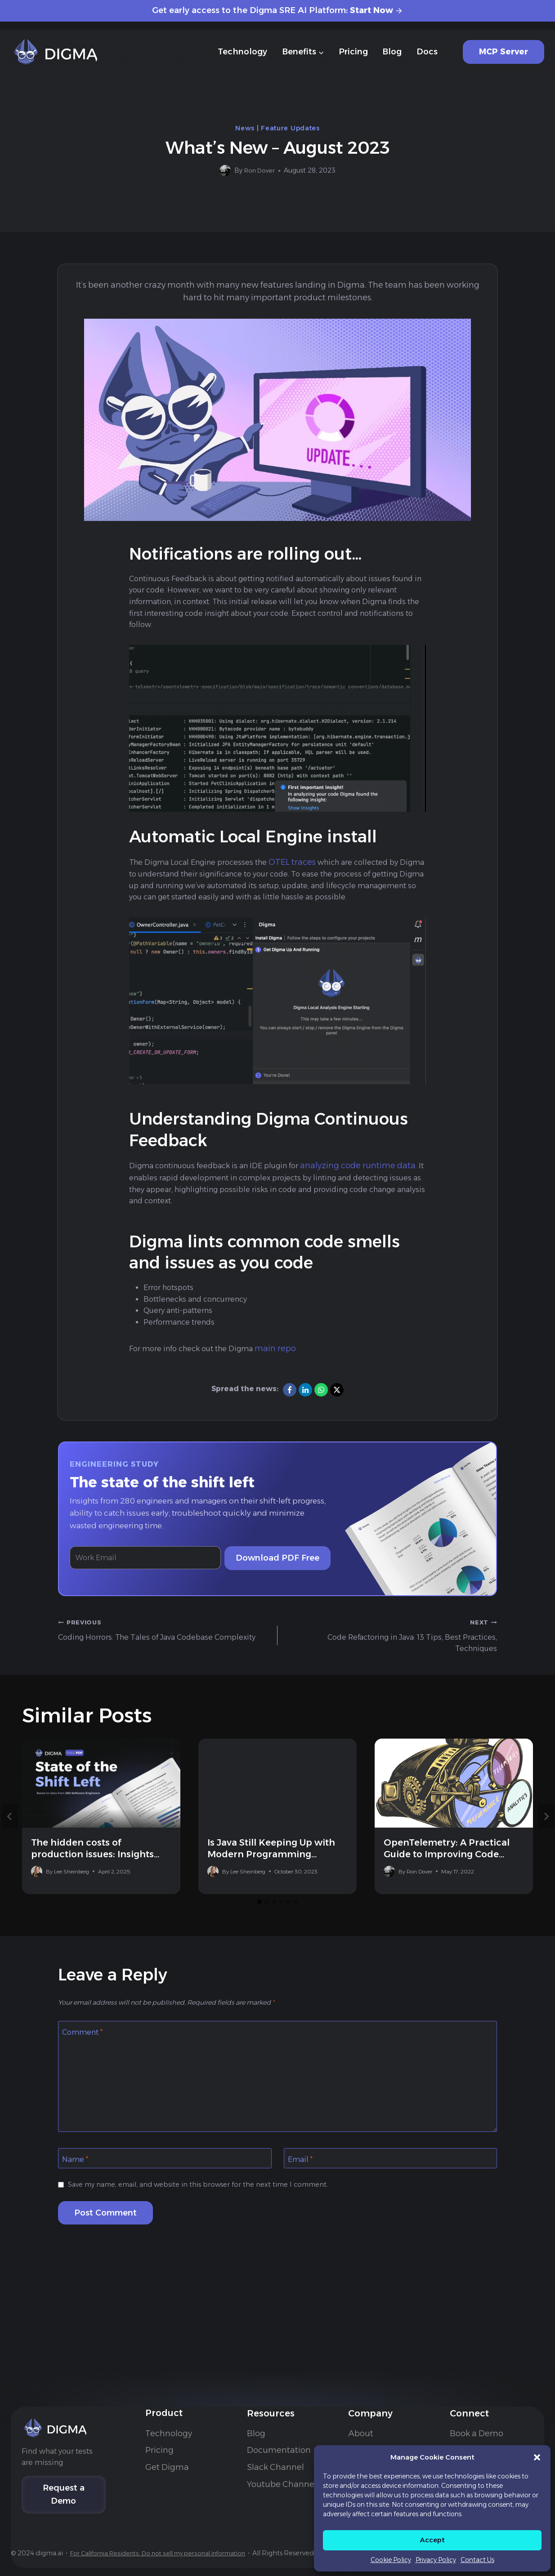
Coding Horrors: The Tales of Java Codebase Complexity (163, 1671)
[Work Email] (149, 1592)
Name (77, 2201)
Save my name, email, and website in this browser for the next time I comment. (210, 2227)
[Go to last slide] (10, 1855)
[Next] (546, 1855)
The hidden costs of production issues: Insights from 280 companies (92, 1893)
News (245, 128)
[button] (537, 2457)
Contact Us (477, 2560)
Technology (242, 52)
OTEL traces (307, 869)
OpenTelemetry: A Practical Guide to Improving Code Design (447, 1893)
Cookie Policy (391, 2560)
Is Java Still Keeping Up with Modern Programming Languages (271, 1893)
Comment (85, 2072)
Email (302, 2201)
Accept (432, 2540)
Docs (427, 52)
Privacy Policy (436, 2560)
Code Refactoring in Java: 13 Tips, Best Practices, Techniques (391, 1671)
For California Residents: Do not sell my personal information (190, 2516)
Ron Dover (259, 170)
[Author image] (222, 170)
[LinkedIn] (305, 1424)
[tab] (259, 1941)
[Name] (165, 2200)
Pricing (353, 52)
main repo (290, 1383)
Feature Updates (290, 128)
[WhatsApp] (321, 1424)
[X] (337, 1424)
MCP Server (503, 52)
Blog (392, 52)
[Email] (390, 2200)
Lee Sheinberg (71, 1910)
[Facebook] (289, 1424)
